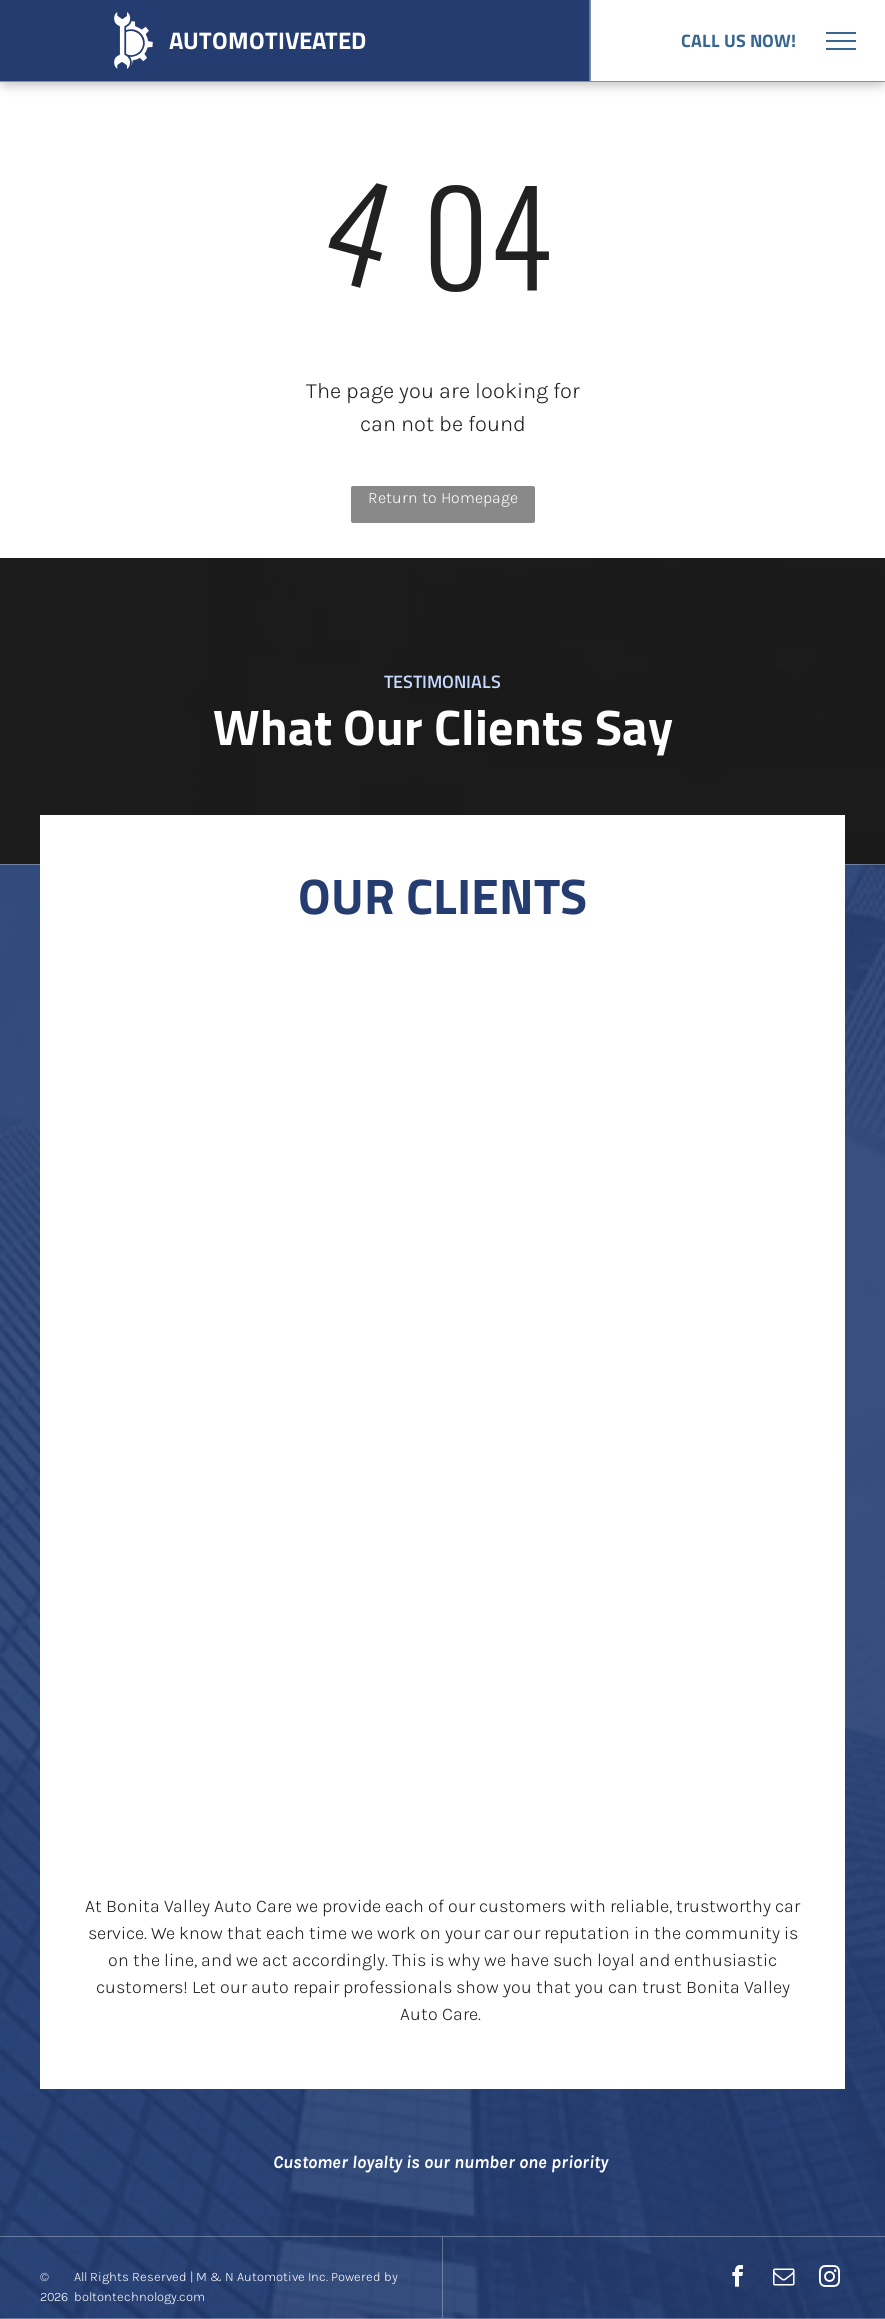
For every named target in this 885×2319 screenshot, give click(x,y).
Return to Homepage (443, 497)
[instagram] (829, 2279)
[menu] (841, 41)
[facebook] (737, 2279)
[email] (783, 2279)
